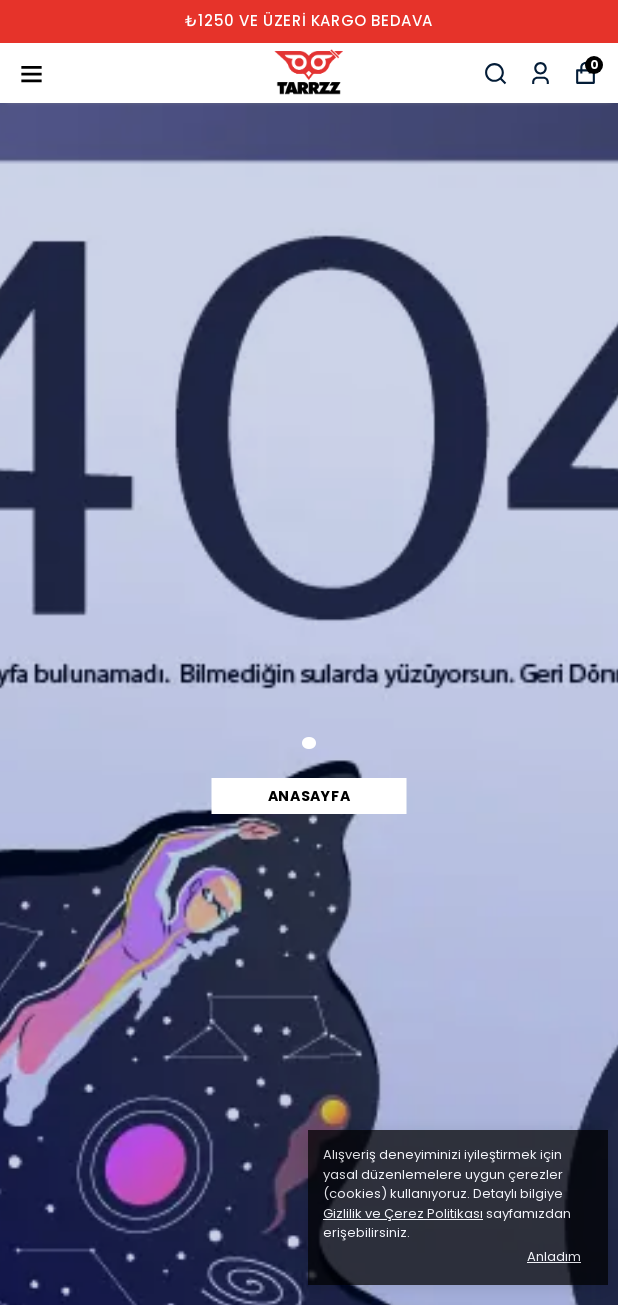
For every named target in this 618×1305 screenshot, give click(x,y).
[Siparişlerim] (540, 73)
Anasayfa (309, 796)
